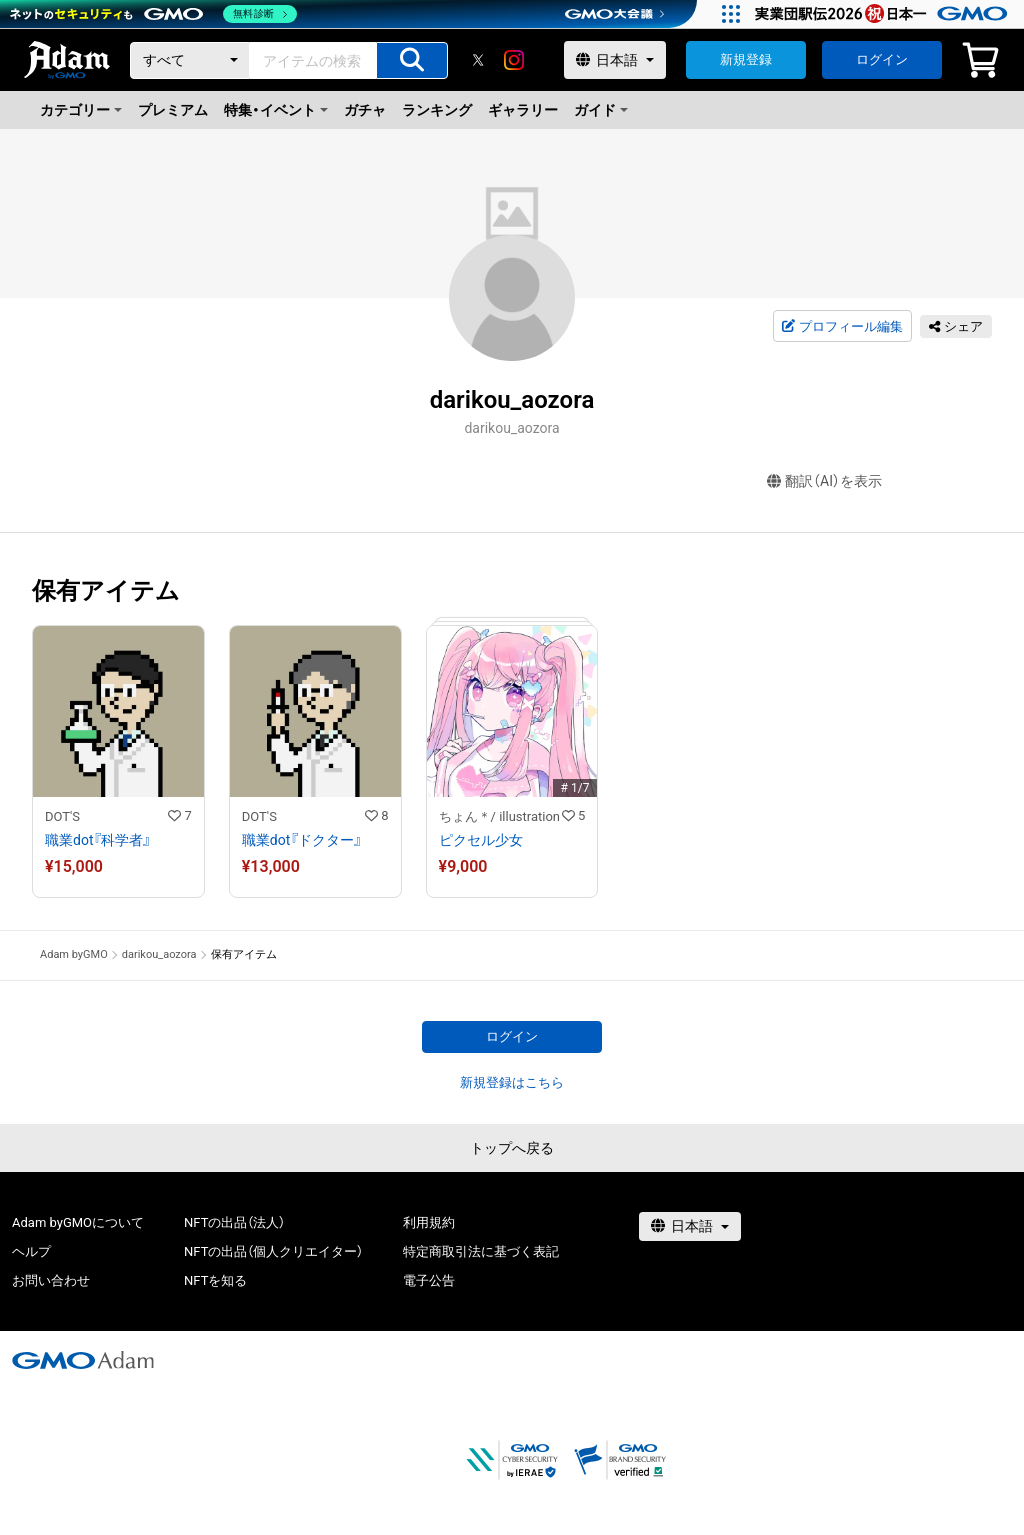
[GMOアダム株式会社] (83, 1360)
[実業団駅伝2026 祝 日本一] (884, 14)
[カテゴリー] (190, 60)
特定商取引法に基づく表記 (481, 1251)
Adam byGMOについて (78, 1222)
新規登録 (746, 59)
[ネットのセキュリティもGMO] (153, 14)
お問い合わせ (51, 1280)
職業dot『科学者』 (98, 840)
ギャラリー (523, 110)
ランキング (437, 110)
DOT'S (62, 816)
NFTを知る (215, 1280)
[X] (478, 60)
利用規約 (429, 1222)
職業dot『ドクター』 (302, 840)
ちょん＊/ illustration (499, 816)
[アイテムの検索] (412, 60)
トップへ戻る (512, 1148)
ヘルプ (31, 1251)
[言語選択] (615, 60)
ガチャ (365, 110)
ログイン (882, 59)
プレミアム (173, 110)
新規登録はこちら (512, 1082)
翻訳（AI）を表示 (824, 481)
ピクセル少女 (481, 840)
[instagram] (514, 60)
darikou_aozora (159, 954)
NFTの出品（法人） (234, 1222)
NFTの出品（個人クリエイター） (273, 1251)
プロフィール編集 (842, 327)
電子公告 (429, 1280)
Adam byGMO (74, 954)
